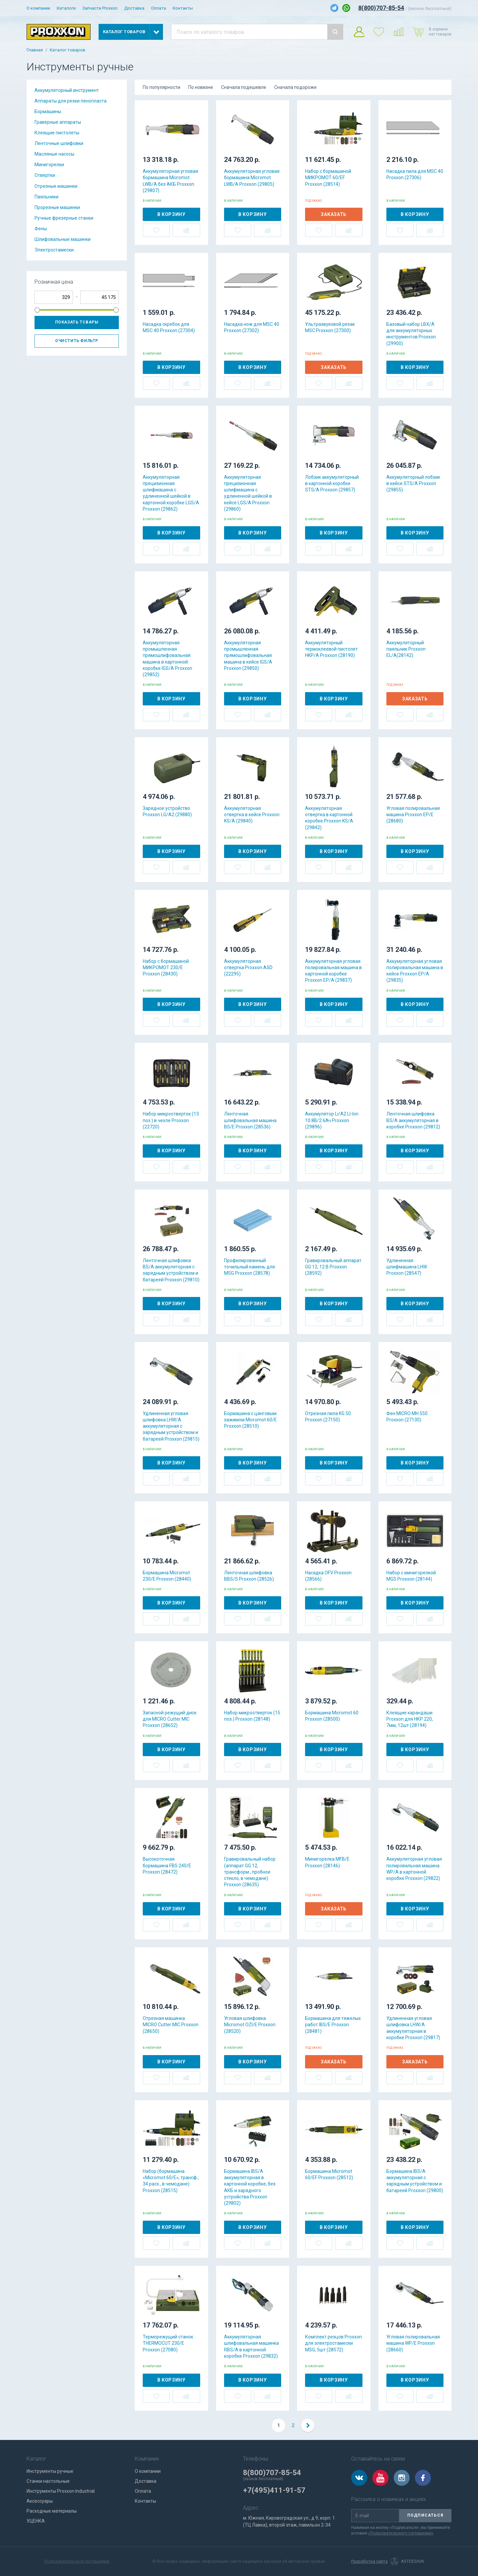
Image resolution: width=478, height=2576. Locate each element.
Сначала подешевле (243, 87)
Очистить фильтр (76, 340)
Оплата (158, 8)
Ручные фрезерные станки (64, 218)
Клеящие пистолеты (57, 132)
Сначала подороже (295, 87)
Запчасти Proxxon (100, 8)
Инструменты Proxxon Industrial (61, 2491)
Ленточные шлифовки (59, 143)
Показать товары (77, 322)
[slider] (37, 310)
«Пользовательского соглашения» (401, 2533)
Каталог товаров (67, 50)
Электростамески (54, 249)
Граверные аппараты (58, 122)
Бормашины (48, 111)
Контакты (183, 8)
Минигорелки (49, 164)
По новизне (200, 87)
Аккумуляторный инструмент (67, 90)
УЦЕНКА (36, 2521)
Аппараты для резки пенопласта (71, 101)
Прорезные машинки (57, 207)
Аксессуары (40, 2501)
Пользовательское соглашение (76, 2561)
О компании (38, 8)
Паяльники (46, 196)
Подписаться (425, 2515)
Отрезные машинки (56, 186)
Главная (35, 50)
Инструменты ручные (50, 2471)
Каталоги (66, 8)
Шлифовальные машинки (63, 239)
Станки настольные (48, 2481)
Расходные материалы (52, 2511)
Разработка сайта (369, 2561)
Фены (41, 228)
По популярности (161, 87)
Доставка (134, 8)
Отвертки (45, 175)
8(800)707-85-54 (381, 7)
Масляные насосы (54, 154)
